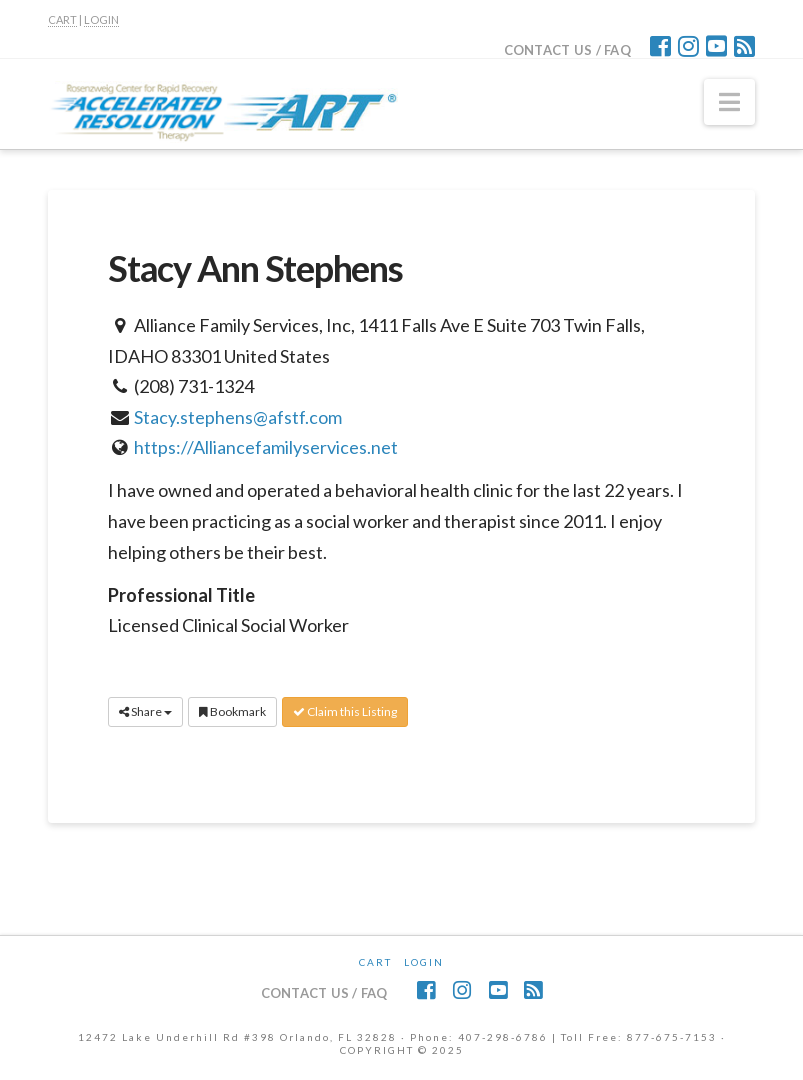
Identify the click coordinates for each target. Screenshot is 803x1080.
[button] (729, 102)
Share (145, 711)
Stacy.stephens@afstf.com (238, 417)
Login (424, 962)
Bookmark (232, 711)
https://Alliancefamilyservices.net (266, 447)
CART (62, 19)
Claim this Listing (345, 711)
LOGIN (101, 19)
